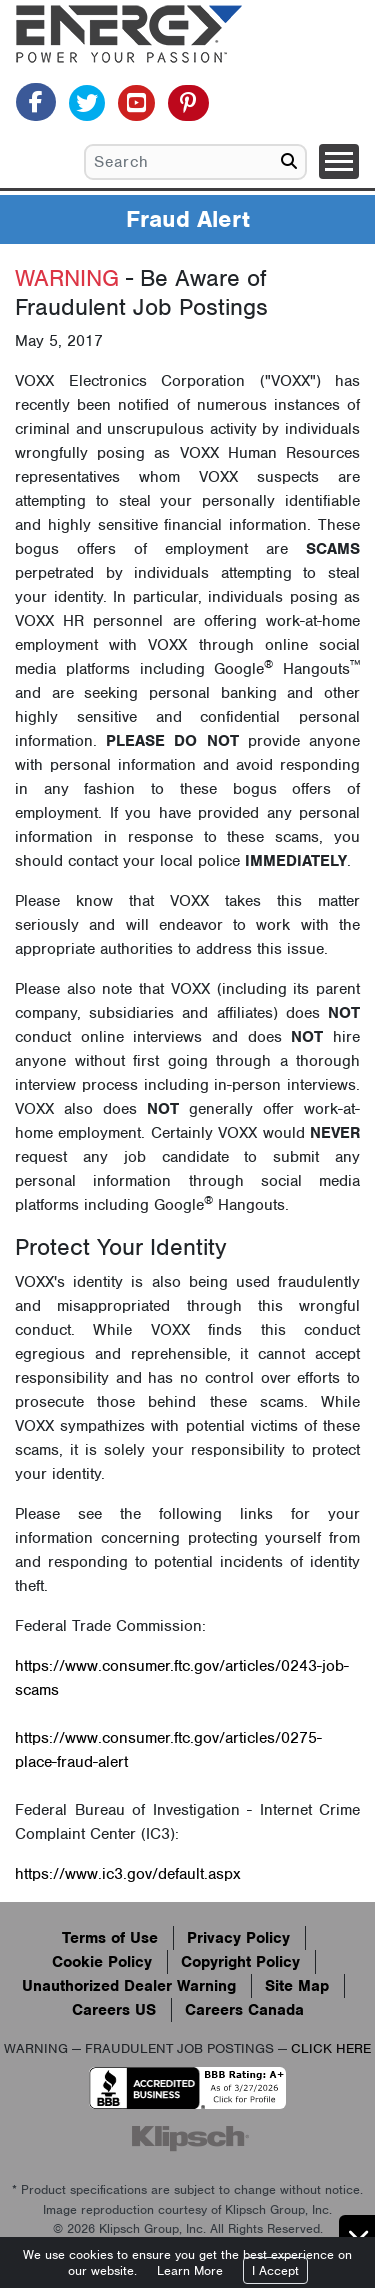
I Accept (275, 2270)
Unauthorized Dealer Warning (129, 1986)
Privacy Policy (238, 1938)
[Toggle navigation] (339, 161)
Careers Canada (244, 2010)
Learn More (190, 2270)
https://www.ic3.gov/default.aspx (128, 1874)
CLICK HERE (331, 2048)
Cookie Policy (102, 1962)
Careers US (114, 2010)
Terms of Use (110, 1938)
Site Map (297, 1986)
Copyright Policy (240, 1962)
